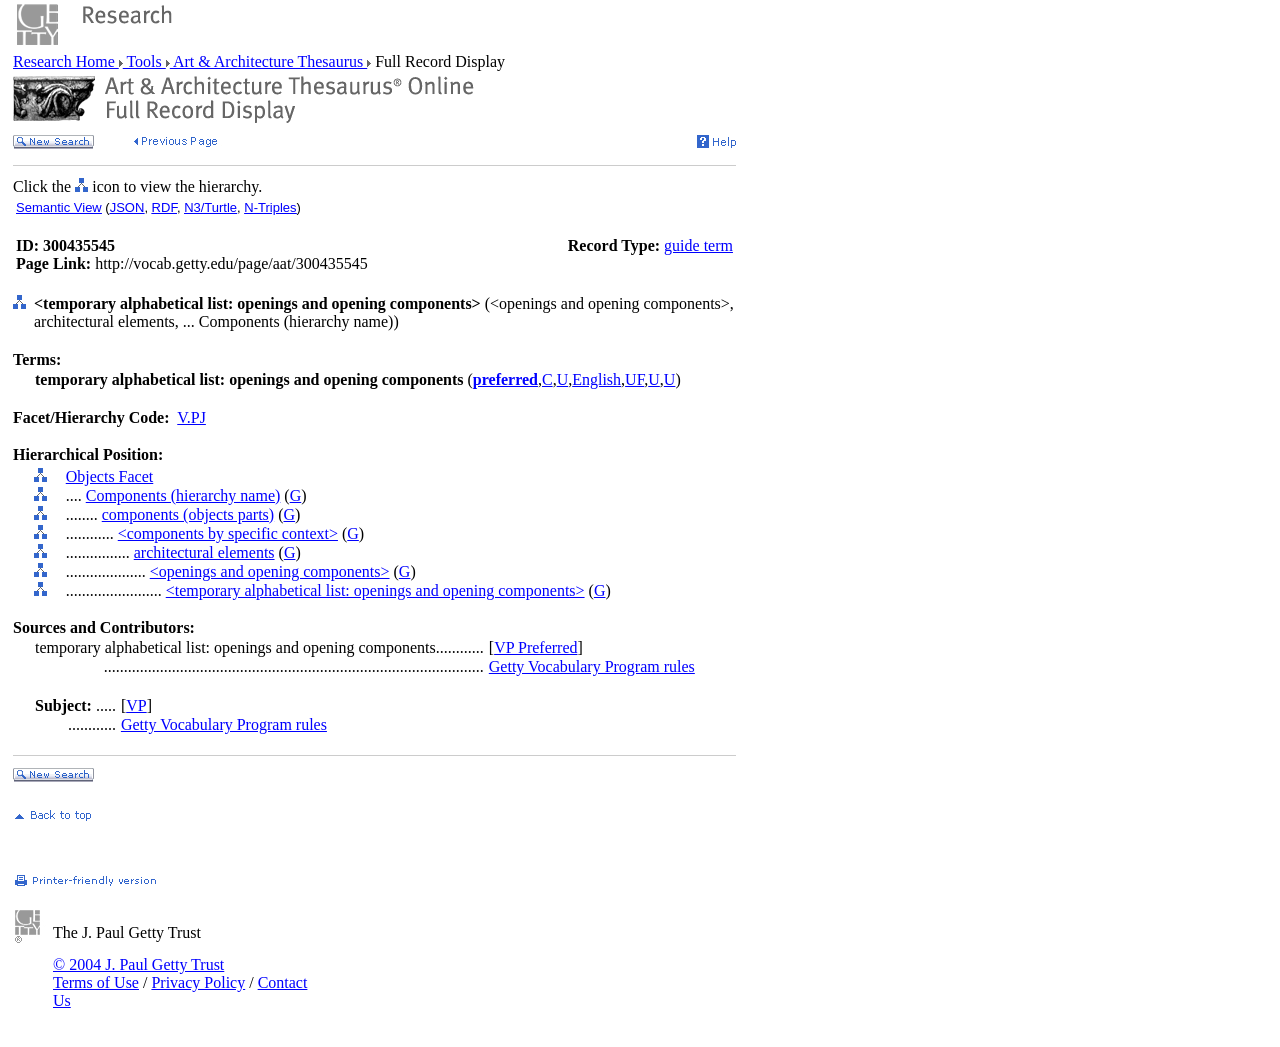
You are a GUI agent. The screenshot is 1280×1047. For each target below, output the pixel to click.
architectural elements (204, 552)
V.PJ (191, 417)
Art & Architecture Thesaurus (268, 61)
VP (136, 705)
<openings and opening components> (270, 571)
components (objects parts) (188, 514)
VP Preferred (535, 647)
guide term (698, 245)
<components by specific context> (228, 533)
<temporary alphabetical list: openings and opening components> (375, 590)
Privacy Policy (198, 982)
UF (634, 379)
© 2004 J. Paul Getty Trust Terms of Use (138, 973)
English (596, 379)
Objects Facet (110, 476)
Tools (144, 61)
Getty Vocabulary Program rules (592, 666)
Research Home (66, 61)
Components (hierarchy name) (183, 495)
